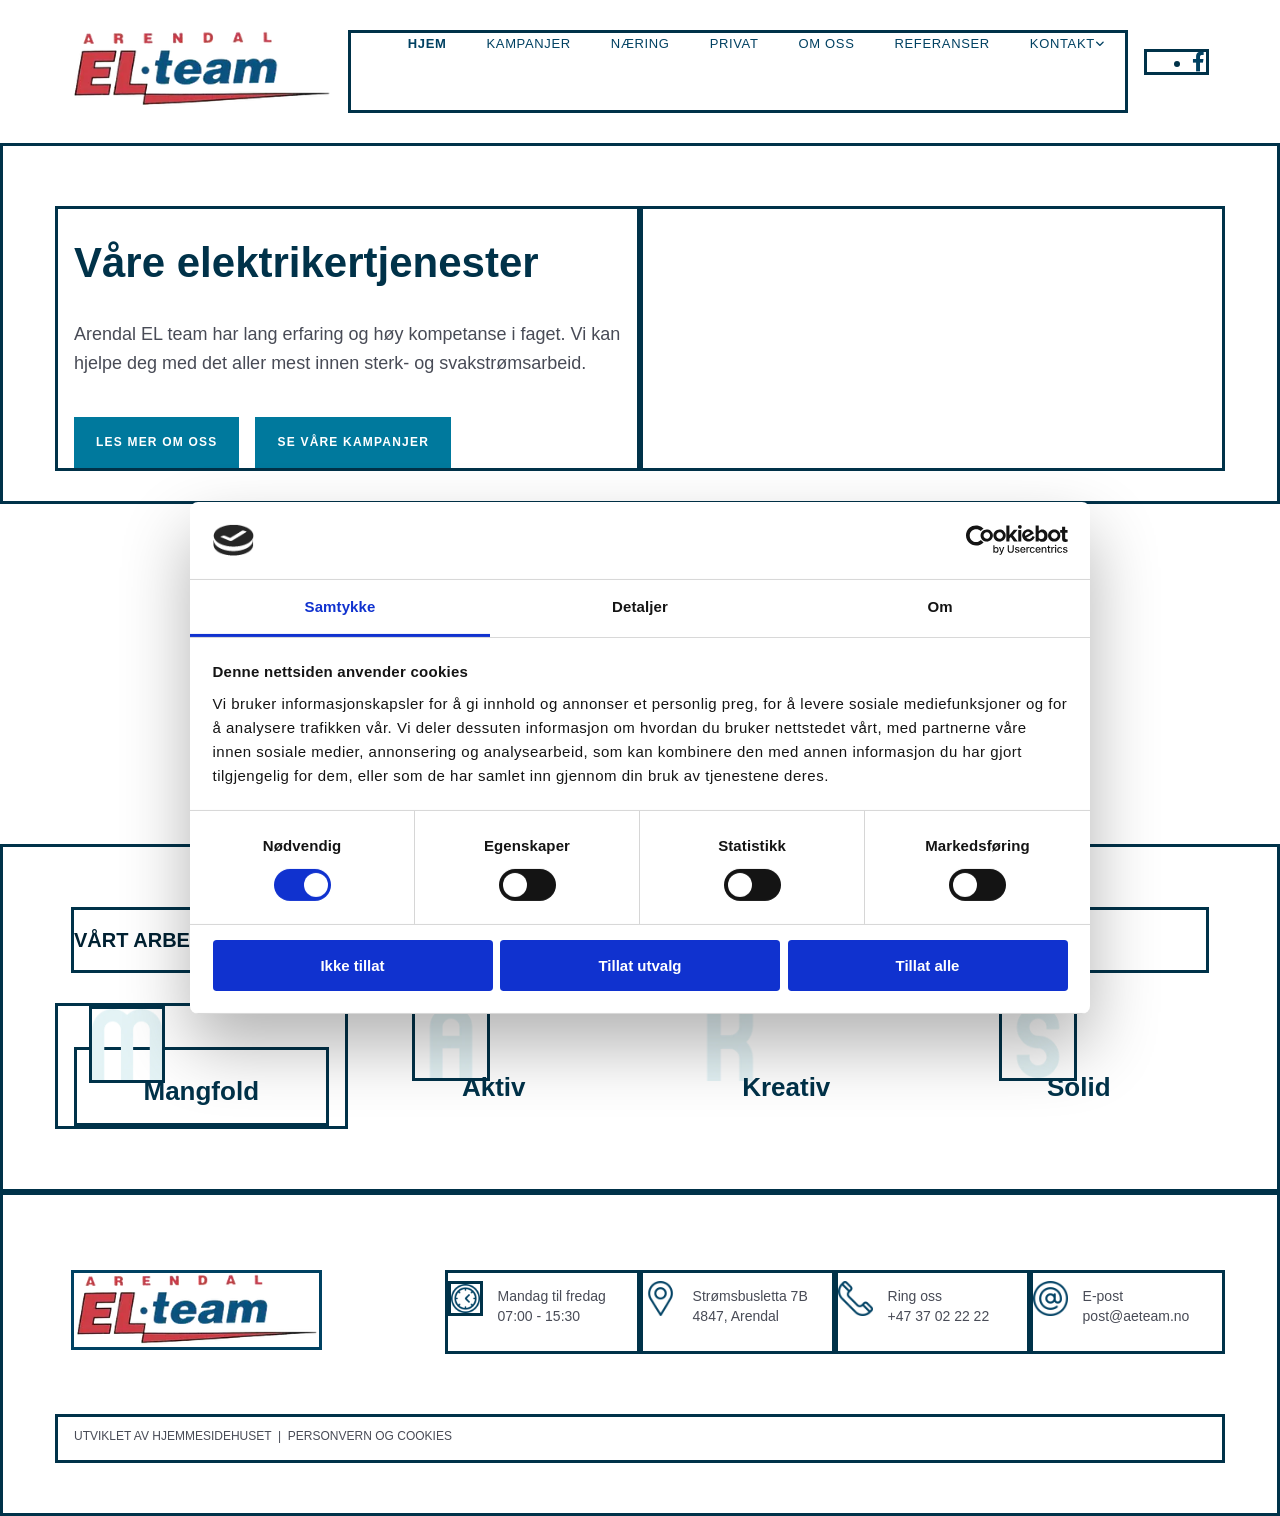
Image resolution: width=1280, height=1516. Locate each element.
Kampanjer (528, 43)
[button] (156, 442)
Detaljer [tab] (640, 606)
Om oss (827, 43)
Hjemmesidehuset (211, 1436)
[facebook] (1198, 62)
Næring (640, 43)
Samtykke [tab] (340, 606)
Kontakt (1062, 43)
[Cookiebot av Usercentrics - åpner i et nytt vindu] (980, 540)
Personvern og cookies (370, 1436)
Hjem (427, 43)
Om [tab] (939, 606)
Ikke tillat (352, 965)
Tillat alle (928, 965)
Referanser (942, 43)
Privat (734, 43)
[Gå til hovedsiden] (201, 103)
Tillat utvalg (639, 965)
